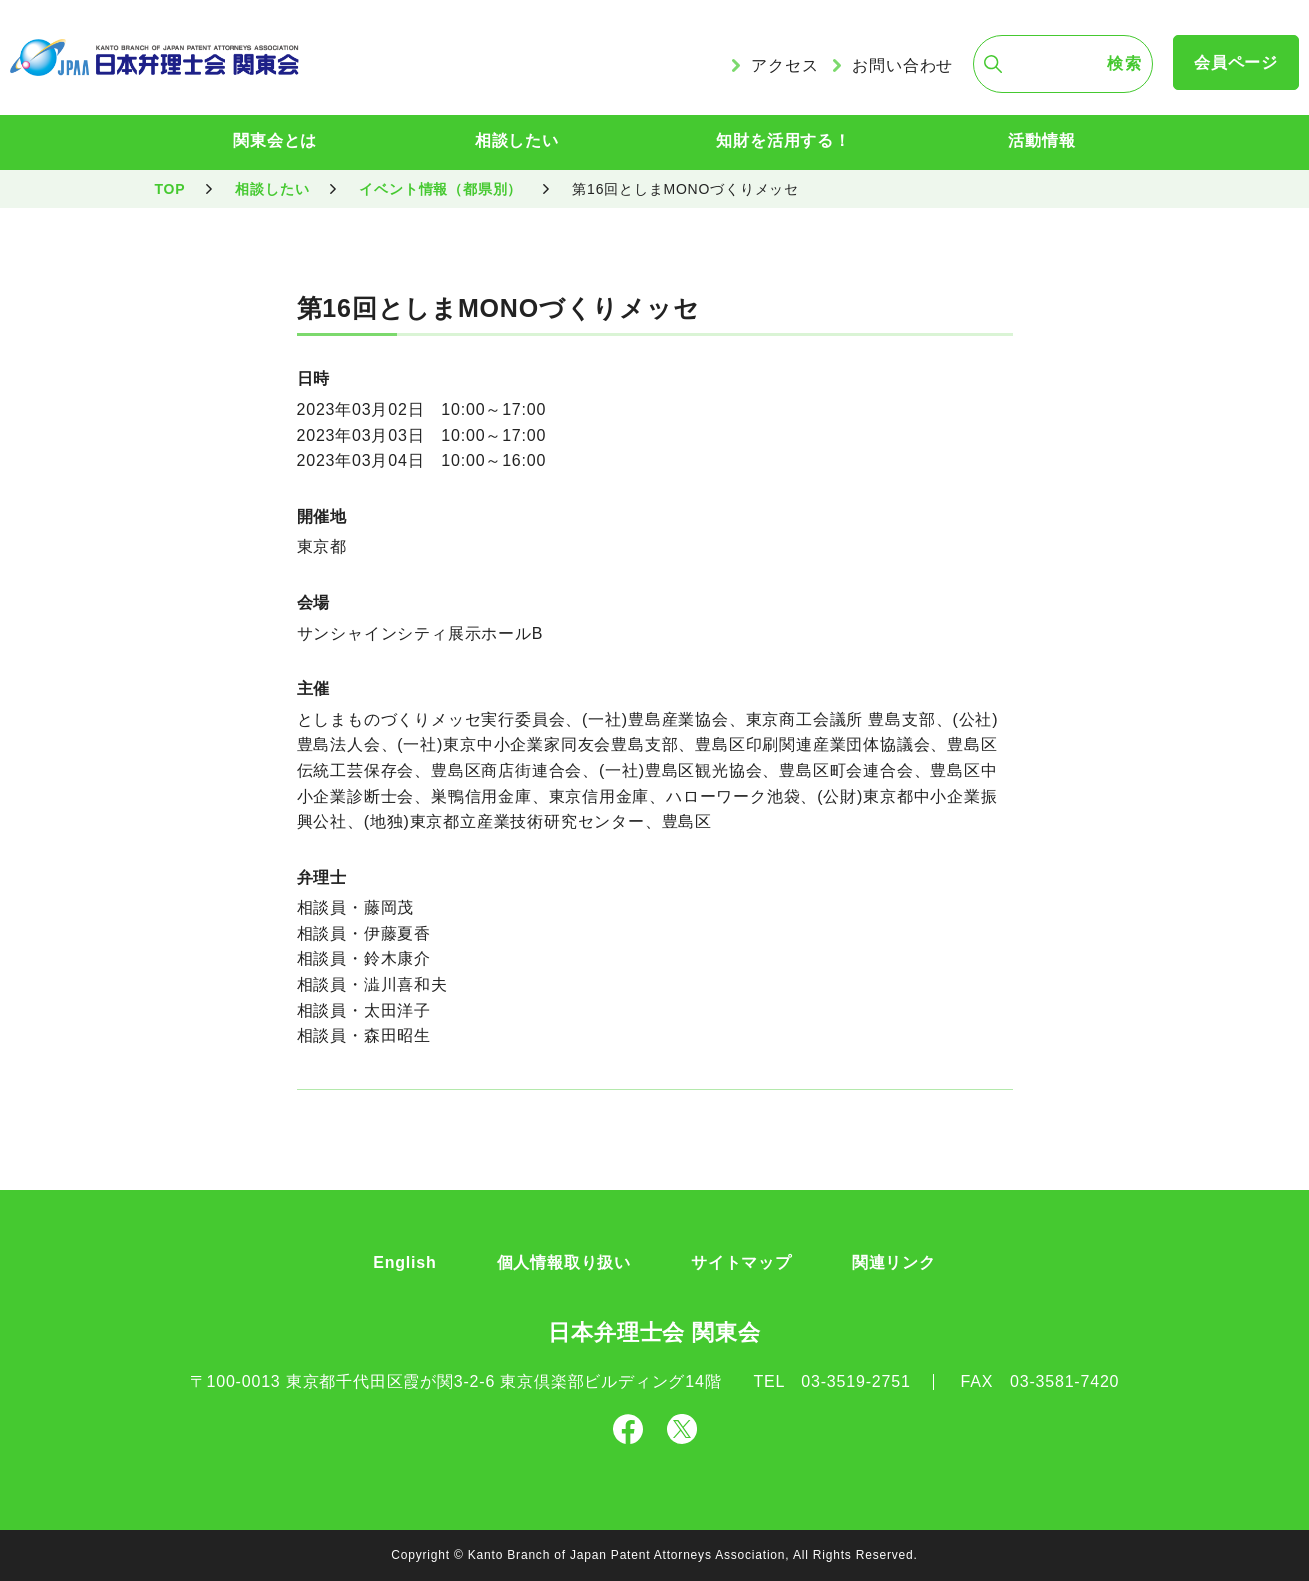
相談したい (517, 140)
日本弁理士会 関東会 (654, 1332)
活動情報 (1041, 140)
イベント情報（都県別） (440, 189)
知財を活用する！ (783, 140)
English (404, 1262)
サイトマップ (741, 1262)
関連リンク (894, 1262)
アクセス (784, 65)
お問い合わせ (902, 65)
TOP (170, 189)
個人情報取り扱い (564, 1262)
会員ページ (1236, 62)
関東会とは (275, 140)
